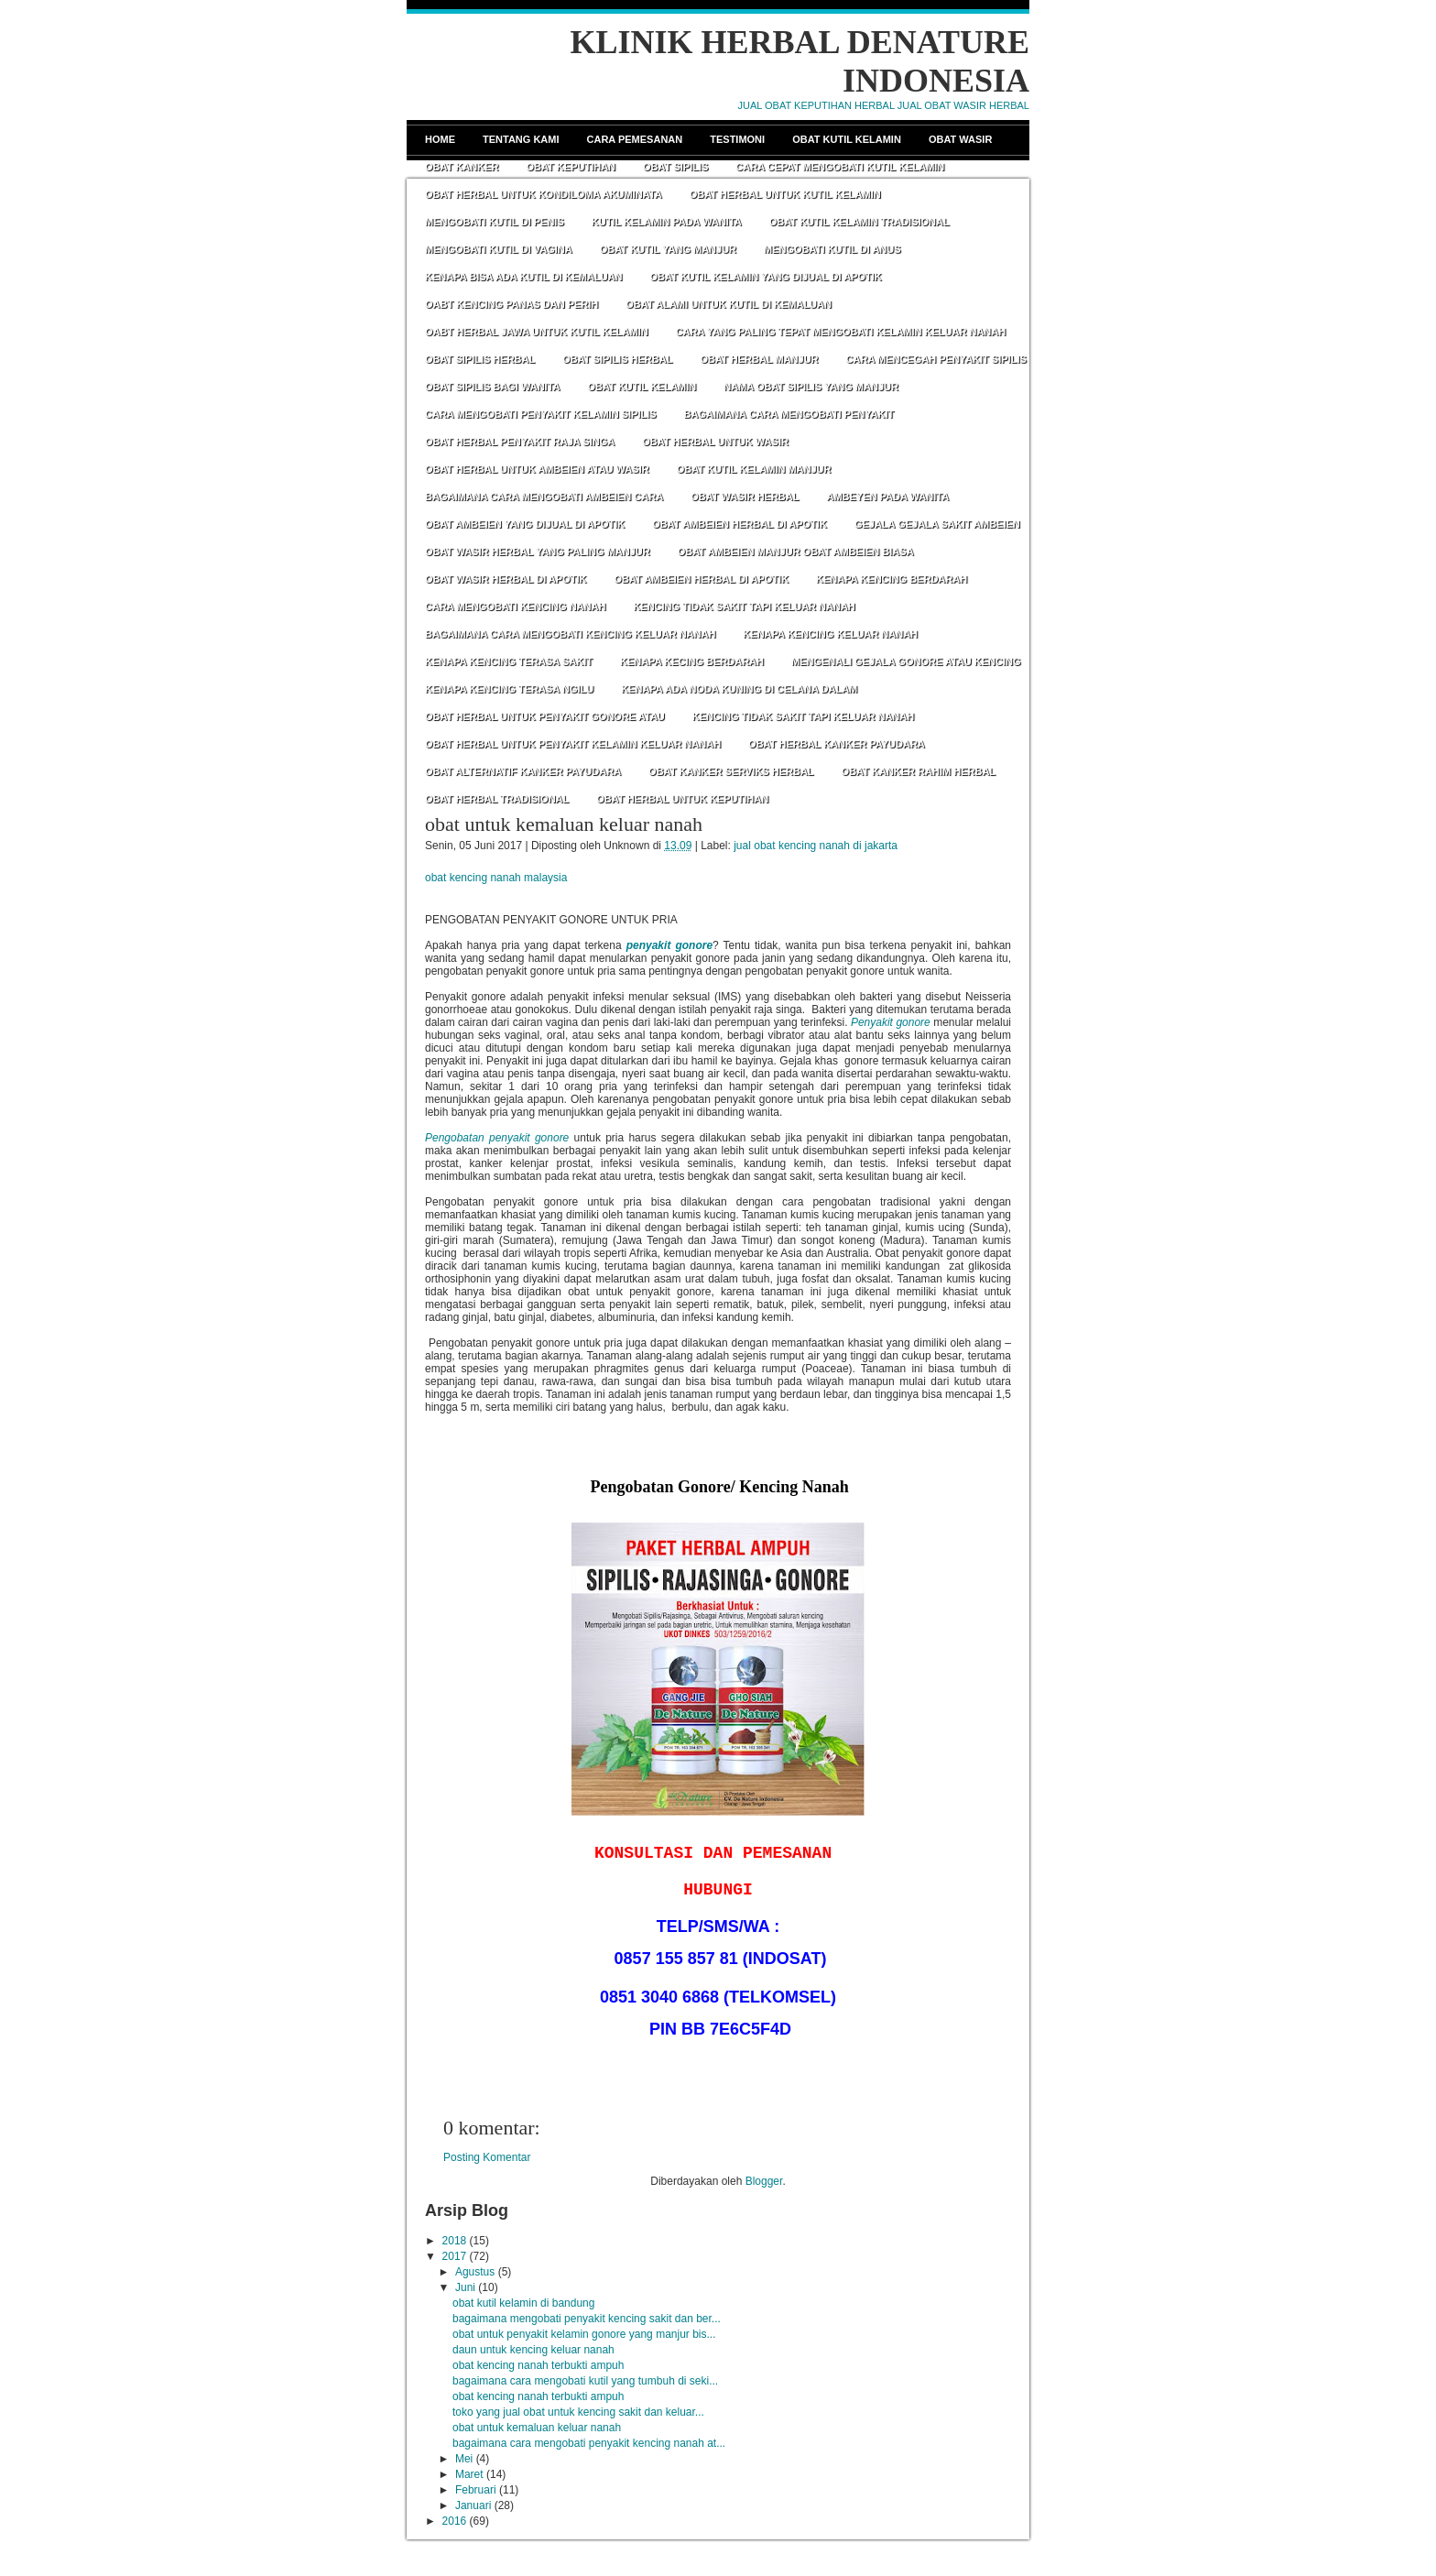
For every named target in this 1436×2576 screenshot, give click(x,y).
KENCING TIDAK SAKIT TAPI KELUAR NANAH (743, 606)
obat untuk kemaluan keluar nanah (563, 824)
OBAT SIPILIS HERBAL (480, 359)
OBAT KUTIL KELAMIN (641, 386)
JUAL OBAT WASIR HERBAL (963, 105)
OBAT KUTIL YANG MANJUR (668, 249)
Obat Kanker (461, 166)
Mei (464, 2458)
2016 (454, 2521)
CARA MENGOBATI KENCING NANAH (515, 606)
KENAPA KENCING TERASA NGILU (509, 688)
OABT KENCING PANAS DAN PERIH (511, 304)
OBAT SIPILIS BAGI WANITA (492, 386)
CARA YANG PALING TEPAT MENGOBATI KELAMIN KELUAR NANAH (841, 331)
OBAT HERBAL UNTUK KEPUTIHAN (682, 798)
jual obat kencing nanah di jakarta (816, 845)
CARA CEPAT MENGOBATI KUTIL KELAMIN (839, 166)
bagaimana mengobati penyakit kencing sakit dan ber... (586, 2318)
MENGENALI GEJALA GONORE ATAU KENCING (906, 661)
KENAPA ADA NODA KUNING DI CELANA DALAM (739, 688)
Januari (473, 2505)
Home (440, 139)
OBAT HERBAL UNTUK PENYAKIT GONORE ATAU (545, 716)
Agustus (475, 2271)
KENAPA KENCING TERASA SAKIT (509, 661)
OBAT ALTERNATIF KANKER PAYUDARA (523, 771)
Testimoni (737, 139)
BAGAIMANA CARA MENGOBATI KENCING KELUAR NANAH (570, 633)
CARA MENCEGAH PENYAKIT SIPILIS (936, 359)
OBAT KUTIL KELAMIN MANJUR (754, 469)
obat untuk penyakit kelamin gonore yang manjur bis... (584, 2334)
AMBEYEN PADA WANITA (887, 496)
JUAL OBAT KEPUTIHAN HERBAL (816, 105)
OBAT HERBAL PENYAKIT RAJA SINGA (520, 441)
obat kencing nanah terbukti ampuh (538, 2365)
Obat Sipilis (675, 166)
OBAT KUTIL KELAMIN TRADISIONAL (859, 221)
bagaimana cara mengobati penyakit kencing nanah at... (588, 2443)
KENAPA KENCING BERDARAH (891, 578)
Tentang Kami (521, 139)
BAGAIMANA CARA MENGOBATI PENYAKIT (789, 414)
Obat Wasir (960, 139)
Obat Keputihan (570, 166)
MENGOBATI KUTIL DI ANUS (832, 249)
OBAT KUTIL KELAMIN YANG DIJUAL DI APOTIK (766, 276)
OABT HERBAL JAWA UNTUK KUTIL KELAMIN (536, 331)
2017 (454, 2256)
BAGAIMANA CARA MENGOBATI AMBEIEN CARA (544, 496)
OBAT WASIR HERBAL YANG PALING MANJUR (537, 551)
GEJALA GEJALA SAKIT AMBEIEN (937, 523)
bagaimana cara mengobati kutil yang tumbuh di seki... (585, 2380)
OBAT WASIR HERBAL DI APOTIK (505, 578)
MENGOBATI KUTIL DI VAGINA (498, 249)
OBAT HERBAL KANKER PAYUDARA (836, 743)
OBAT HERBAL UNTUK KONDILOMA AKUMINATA (543, 194)
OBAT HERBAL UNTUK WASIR (715, 441)
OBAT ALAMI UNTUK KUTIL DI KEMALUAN (729, 304)
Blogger (764, 2181)
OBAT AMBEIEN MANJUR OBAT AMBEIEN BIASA (796, 551)
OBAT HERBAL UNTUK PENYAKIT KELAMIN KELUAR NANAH (573, 743)
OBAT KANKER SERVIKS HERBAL (731, 771)
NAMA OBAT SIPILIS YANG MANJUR (810, 386)
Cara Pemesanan (635, 139)
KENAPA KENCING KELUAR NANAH (830, 633)
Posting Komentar (486, 2157)
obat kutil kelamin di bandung (523, 2303)
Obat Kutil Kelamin (846, 139)
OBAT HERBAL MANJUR (759, 359)
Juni (465, 2287)
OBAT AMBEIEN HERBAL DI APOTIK (739, 523)
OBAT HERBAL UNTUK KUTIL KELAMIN (785, 194)
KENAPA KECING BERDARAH (692, 661)
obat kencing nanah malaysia (496, 877)
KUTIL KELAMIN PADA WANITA (667, 221)
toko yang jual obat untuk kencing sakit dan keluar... (578, 2412)
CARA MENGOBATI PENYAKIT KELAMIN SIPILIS (541, 414)
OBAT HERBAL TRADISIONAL (497, 798)
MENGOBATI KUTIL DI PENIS (494, 221)
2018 (454, 2240)
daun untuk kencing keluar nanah (533, 2349)
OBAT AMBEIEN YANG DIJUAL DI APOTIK (525, 523)
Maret (469, 2474)
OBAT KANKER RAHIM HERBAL (918, 771)
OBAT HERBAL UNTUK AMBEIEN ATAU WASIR (537, 469)
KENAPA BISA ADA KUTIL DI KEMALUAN (524, 276)
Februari (475, 2489)
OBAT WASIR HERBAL (745, 496)
